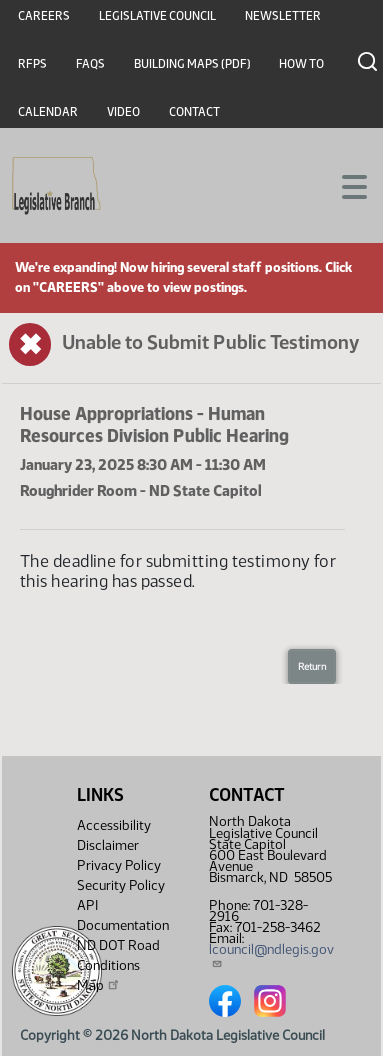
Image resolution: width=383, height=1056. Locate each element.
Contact (194, 112)
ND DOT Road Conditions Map (118, 965)
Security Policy (121, 885)
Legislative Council (157, 16)
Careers (44, 16)
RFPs (32, 64)
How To (301, 64)
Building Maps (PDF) (192, 64)
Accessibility (114, 825)
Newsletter (283, 16)
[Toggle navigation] (344, 185)
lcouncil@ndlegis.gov (271, 955)
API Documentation (123, 915)
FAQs (90, 64)
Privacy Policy (119, 865)
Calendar (48, 112)
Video (123, 112)
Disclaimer (108, 845)
